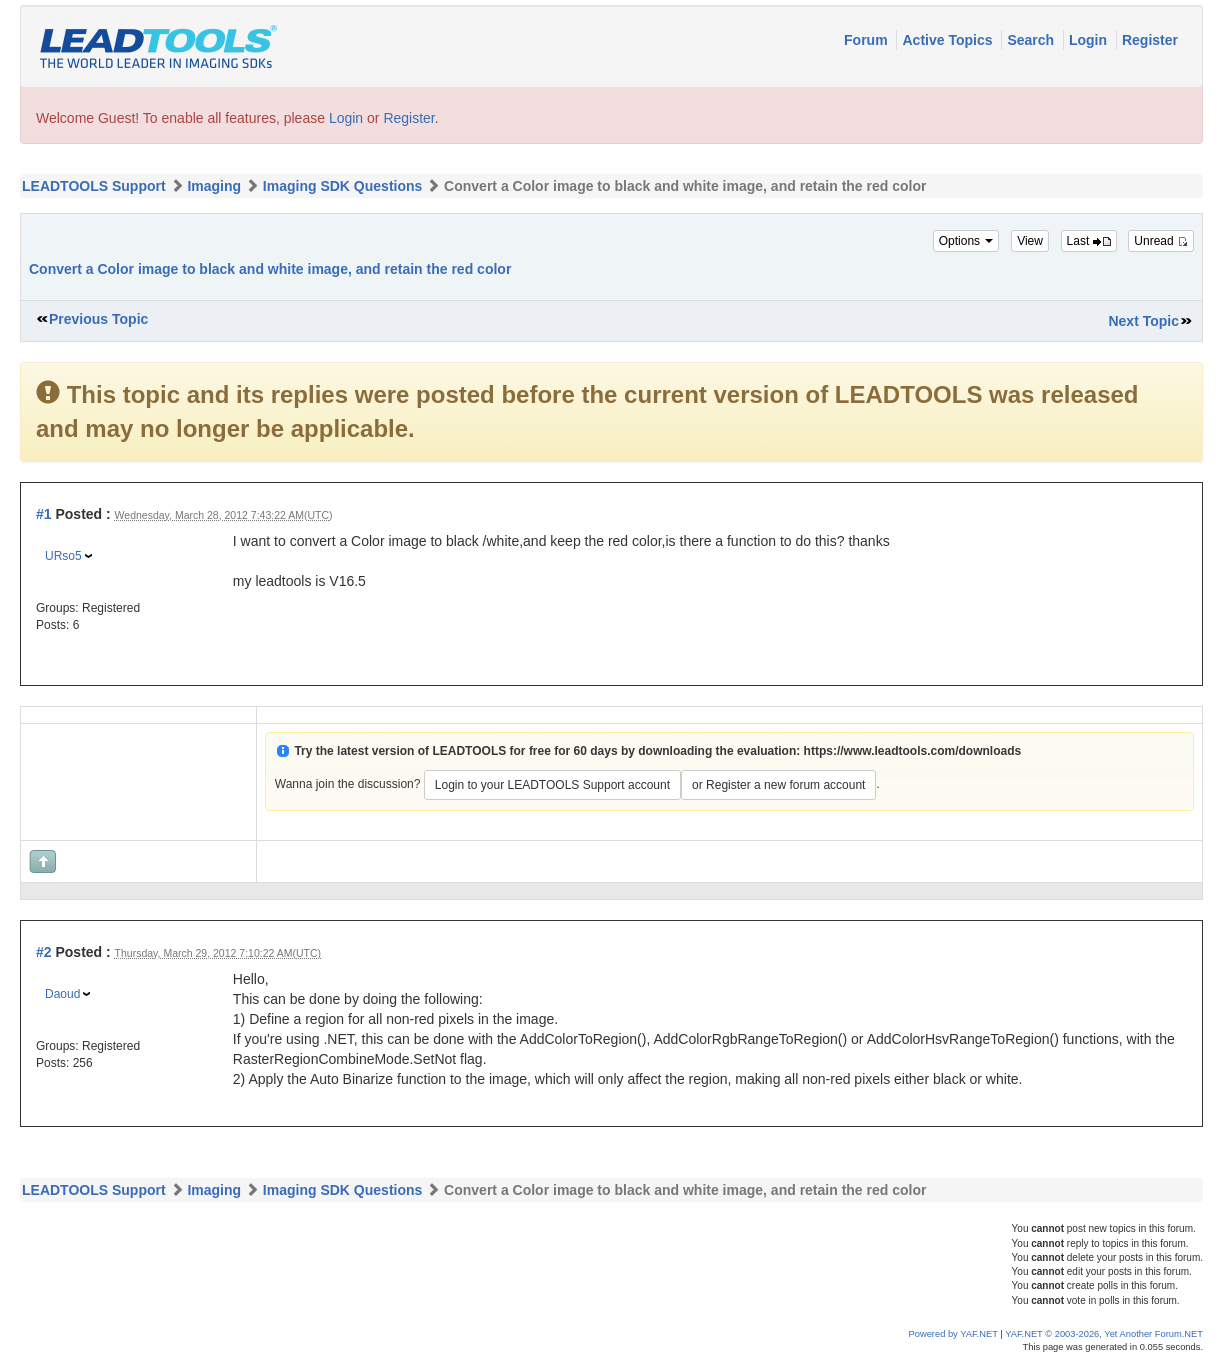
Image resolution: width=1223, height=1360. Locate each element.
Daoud (62, 994)
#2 (44, 952)
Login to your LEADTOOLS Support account (552, 785)
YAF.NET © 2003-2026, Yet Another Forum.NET (1104, 1334)
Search (1032, 40)
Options (966, 241)
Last (1089, 241)
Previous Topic (98, 319)
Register (1150, 40)
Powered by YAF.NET (953, 1334)
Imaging (214, 186)
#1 (44, 514)
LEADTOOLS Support (94, 186)
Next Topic (1143, 321)
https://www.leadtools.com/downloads (913, 751)
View (1030, 241)
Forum (867, 40)
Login (1090, 40)
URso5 (63, 556)
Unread (1161, 241)
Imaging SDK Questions (342, 186)
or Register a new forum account (778, 785)
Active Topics (949, 40)
